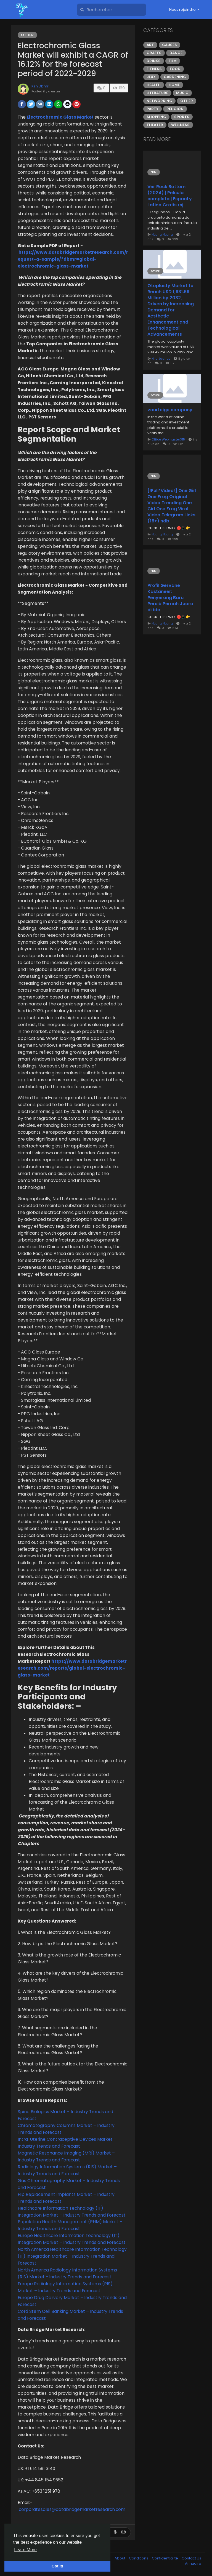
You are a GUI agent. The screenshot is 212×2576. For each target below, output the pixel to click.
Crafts (154, 52)
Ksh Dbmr (40, 86)
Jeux (151, 76)
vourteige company (169, 410)
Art (150, 44)
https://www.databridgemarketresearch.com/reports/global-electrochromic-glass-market (72, 1668)
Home (174, 84)
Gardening (175, 76)
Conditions (139, 2558)
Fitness (154, 68)
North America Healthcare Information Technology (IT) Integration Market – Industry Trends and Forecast (72, 2256)
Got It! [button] (57, 2566)
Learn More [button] (25, 2549)
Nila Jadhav (161, 358)
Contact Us (191, 2558)
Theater (155, 124)
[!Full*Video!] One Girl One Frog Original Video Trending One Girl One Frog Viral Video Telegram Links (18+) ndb (171, 506)
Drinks (154, 60)
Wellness (180, 124)
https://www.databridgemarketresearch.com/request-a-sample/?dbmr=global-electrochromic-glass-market (73, 259)
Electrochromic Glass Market (60, 117)
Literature (157, 92)
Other (27, 35)
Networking (159, 100)
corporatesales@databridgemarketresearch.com (72, 2509)
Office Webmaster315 (168, 439)
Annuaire (193, 2563)
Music (182, 92)
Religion (175, 108)
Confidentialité (165, 2558)
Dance (175, 52)
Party (152, 108)
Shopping (156, 116)
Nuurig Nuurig (162, 234)
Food (175, 68)
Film (173, 60)
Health (154, 84)
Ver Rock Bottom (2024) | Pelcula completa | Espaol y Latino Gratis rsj (169, 196)
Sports (181, 116)
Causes (169, 44)
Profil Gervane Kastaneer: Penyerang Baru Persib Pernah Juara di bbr (170, 598)
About (120, 2558)
